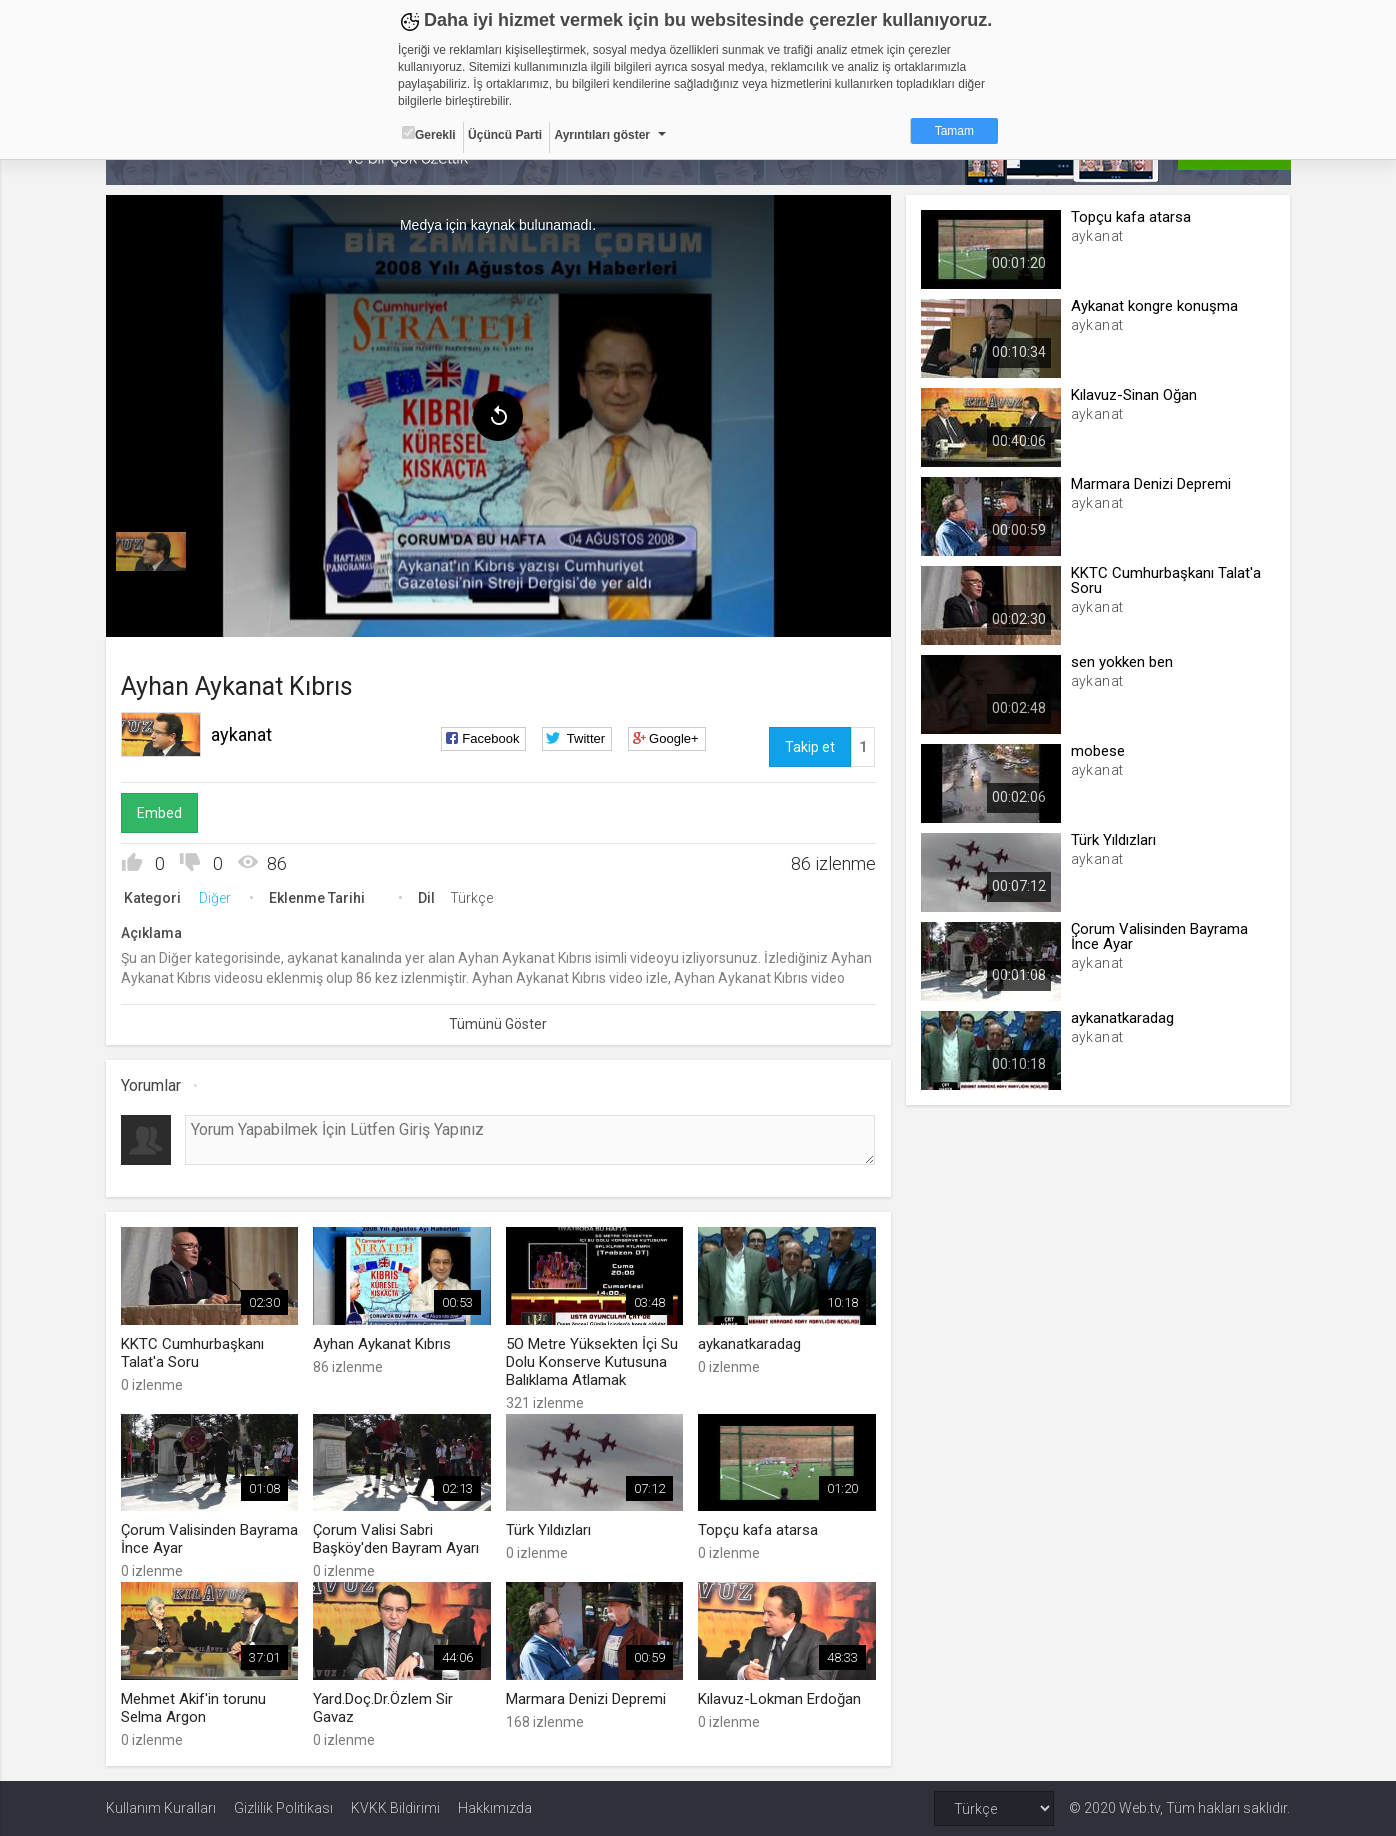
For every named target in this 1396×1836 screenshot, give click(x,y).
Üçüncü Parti (505, 135)
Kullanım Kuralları (161, 1808)
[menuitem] (151, 552)
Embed (159, 813)
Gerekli (429, 134)
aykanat (241, 734)
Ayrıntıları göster (602, 135)
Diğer (215, 898)
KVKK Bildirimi (395, 1808)
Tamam (954, 131)
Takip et (810, 747)
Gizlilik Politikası (283, 1808)
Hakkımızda (495, 1808)
